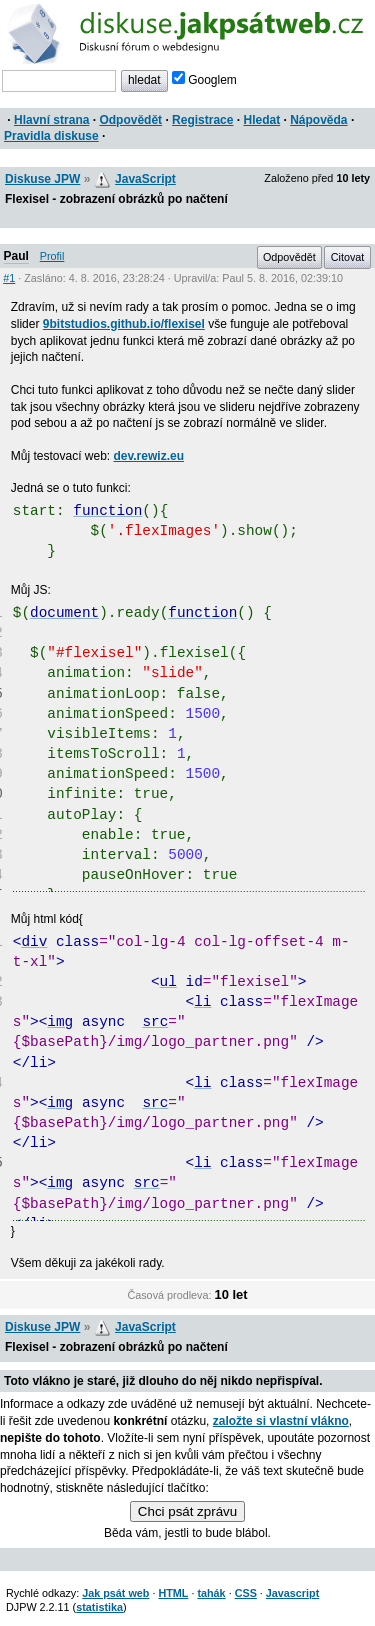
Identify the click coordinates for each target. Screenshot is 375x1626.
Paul (16, 256)
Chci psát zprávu (187, 1511)
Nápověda (318, 120)
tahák (211, 1593)
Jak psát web (115, 1593)
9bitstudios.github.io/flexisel (124, 324)
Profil (52, 256)
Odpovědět (130, 120)
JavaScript (145, 179)
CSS (246, 1593)
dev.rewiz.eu (149, 456)
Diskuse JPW (42, 179)
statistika (99, 1607)
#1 (9, 278)
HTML (173, 1593)
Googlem (204, 80)
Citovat (348, 257)
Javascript (292, 1593)
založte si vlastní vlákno (281, 1421)
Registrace (202, 120)
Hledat (261, 120)
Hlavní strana (51, 120)
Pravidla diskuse (51, 136)
